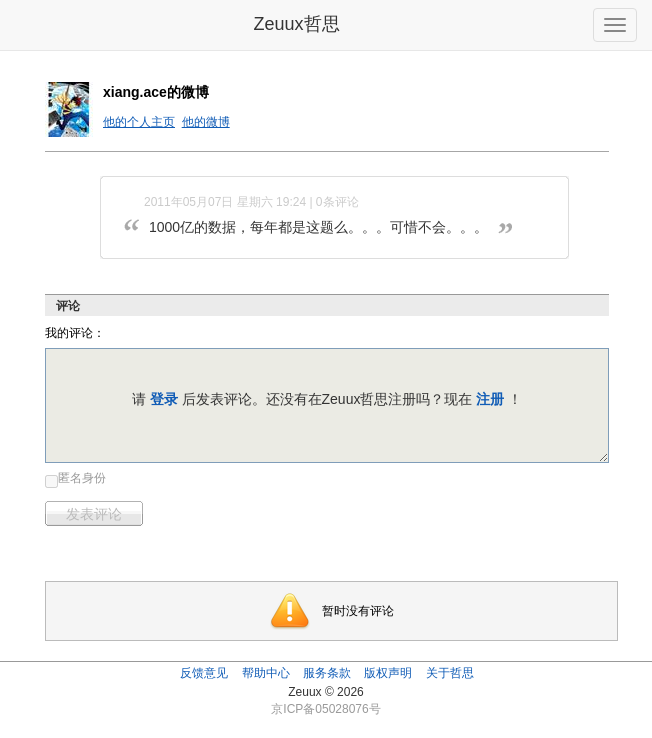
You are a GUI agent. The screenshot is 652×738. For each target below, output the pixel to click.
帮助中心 (266, 673)
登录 (164, 399)
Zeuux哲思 (296, 24)
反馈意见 (204, 673)
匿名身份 (82, 478)
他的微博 (206, 122)
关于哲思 (450, 673)
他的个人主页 (139, 122)
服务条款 (327, 673)
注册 (490, 399)
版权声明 (388, 673)
